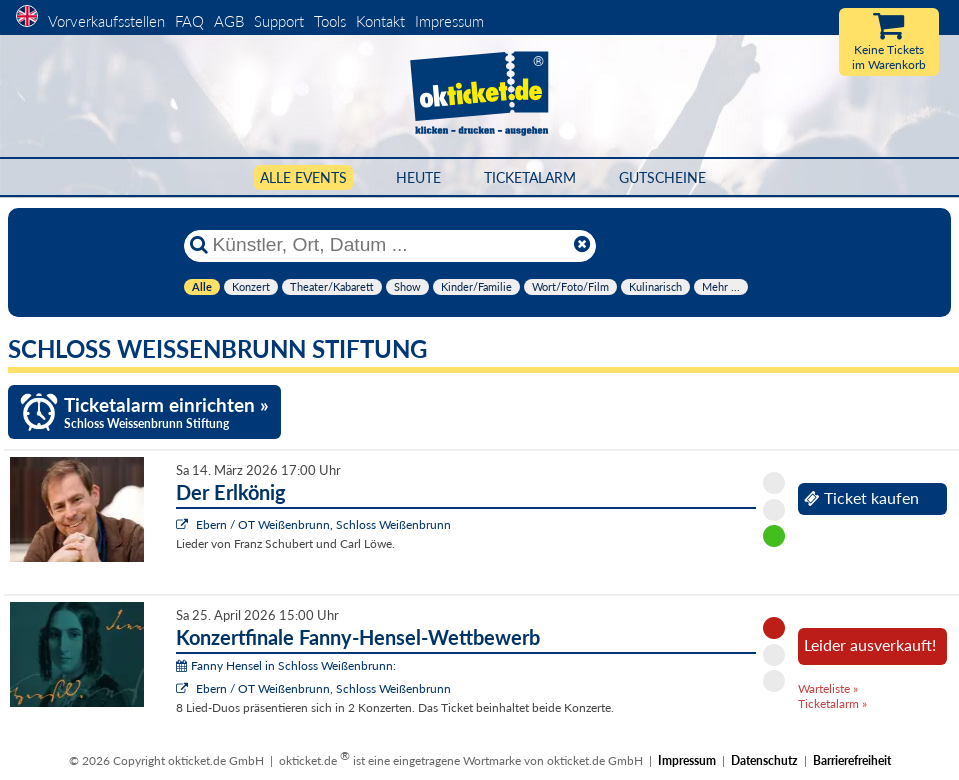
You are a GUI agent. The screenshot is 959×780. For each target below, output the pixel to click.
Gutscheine (662, 177)
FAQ (189, 21)
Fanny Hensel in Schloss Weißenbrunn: (286, 665)
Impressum (449, 21)
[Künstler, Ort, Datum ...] (389, 245)
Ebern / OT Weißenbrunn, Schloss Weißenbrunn (323, 524)
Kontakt (380, 21)
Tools (330, 21)
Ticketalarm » (832, 703)
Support (279, 21)
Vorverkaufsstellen (106, 21)
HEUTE (418, 177)
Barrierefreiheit (852, 760)
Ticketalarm (530, 177)
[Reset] (582, 245)
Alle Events (303, 177)
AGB (229, 21)
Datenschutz (764, 760)
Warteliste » (828, 688)
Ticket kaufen (861, 498)
